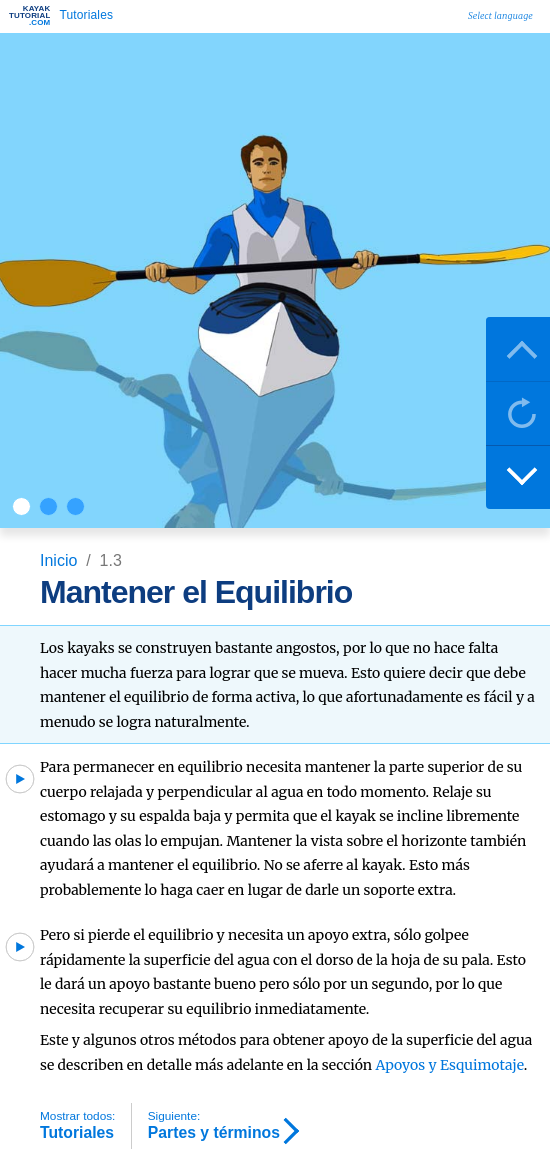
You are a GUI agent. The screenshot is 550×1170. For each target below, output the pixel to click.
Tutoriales (77, 1125)
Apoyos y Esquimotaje (449, 1065)
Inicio (61, 560)
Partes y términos (214, 1125)
